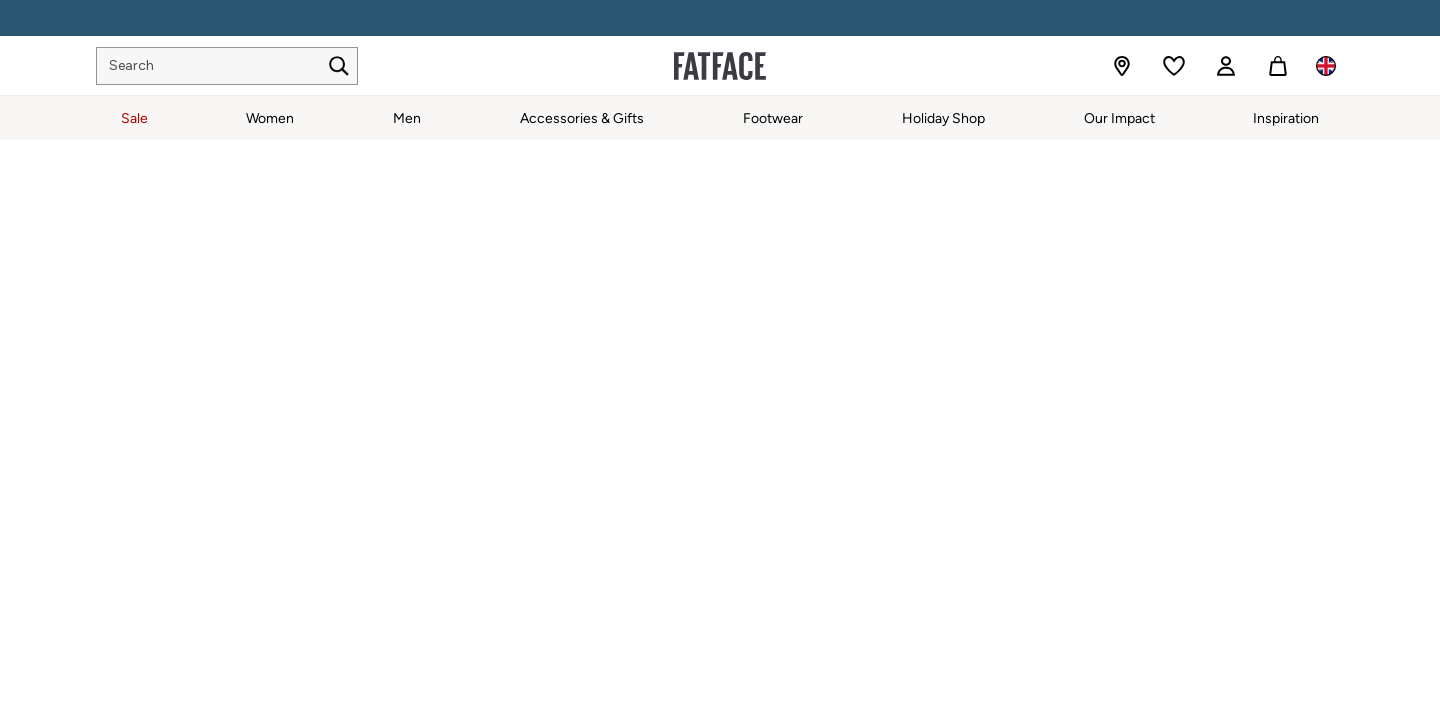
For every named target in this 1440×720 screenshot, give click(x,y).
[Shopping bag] (1278, 66)
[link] (1226, 66)
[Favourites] (1174, 66)
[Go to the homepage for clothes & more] (720, 66)
